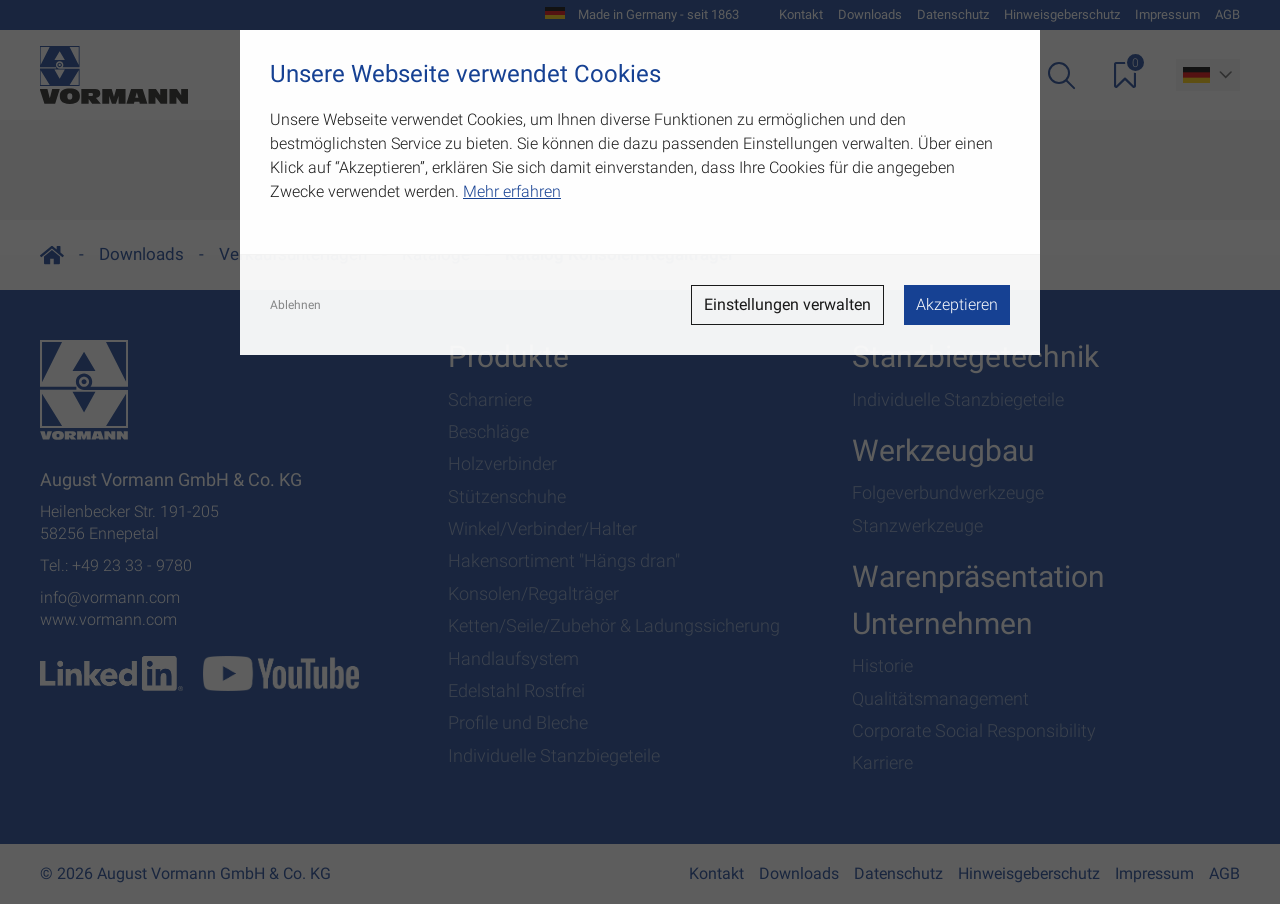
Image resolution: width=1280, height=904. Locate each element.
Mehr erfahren (512, 191)
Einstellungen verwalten (787, 304)
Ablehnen (295, 305)
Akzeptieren (957, 304)
